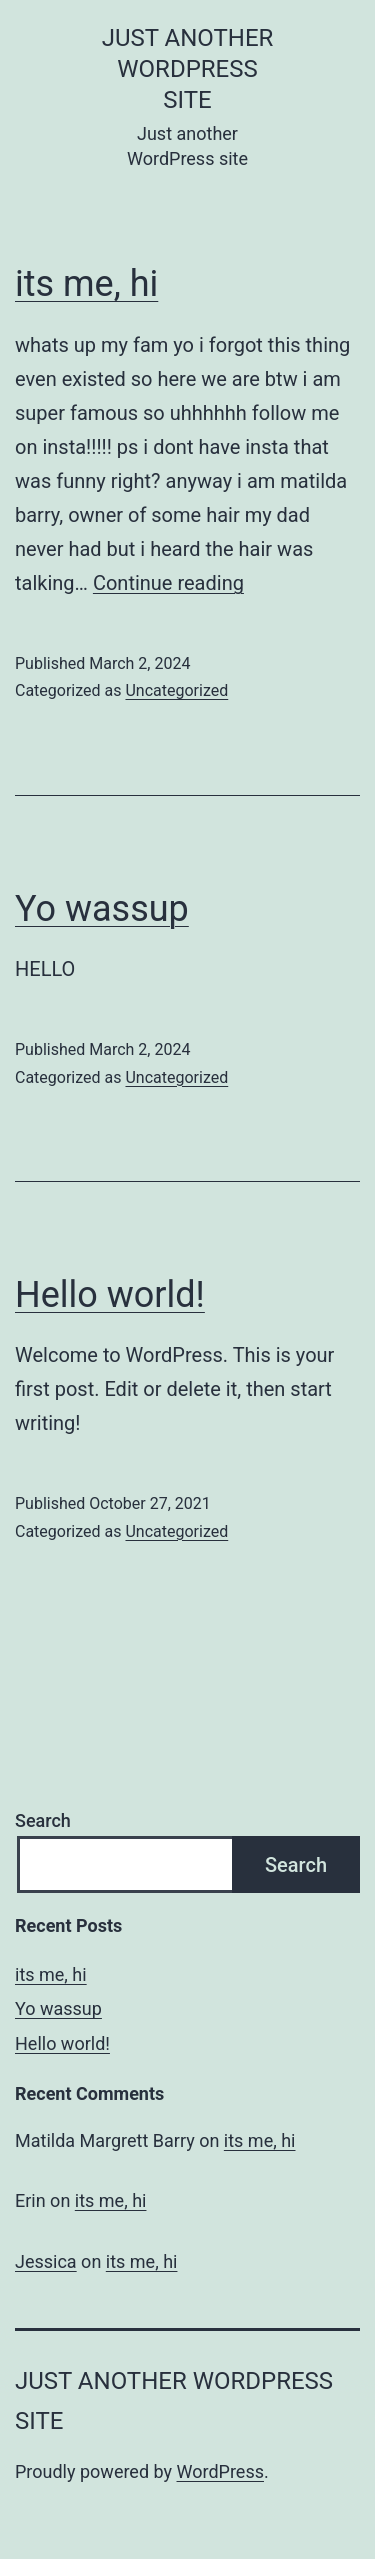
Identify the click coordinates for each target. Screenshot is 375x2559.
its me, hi (86, 284)
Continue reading (168, 583)
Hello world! (110, 1295)
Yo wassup (102, 909)
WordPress (220, 2471)
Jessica (46, 2261)
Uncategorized (176, 690)
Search (43, 1820)
